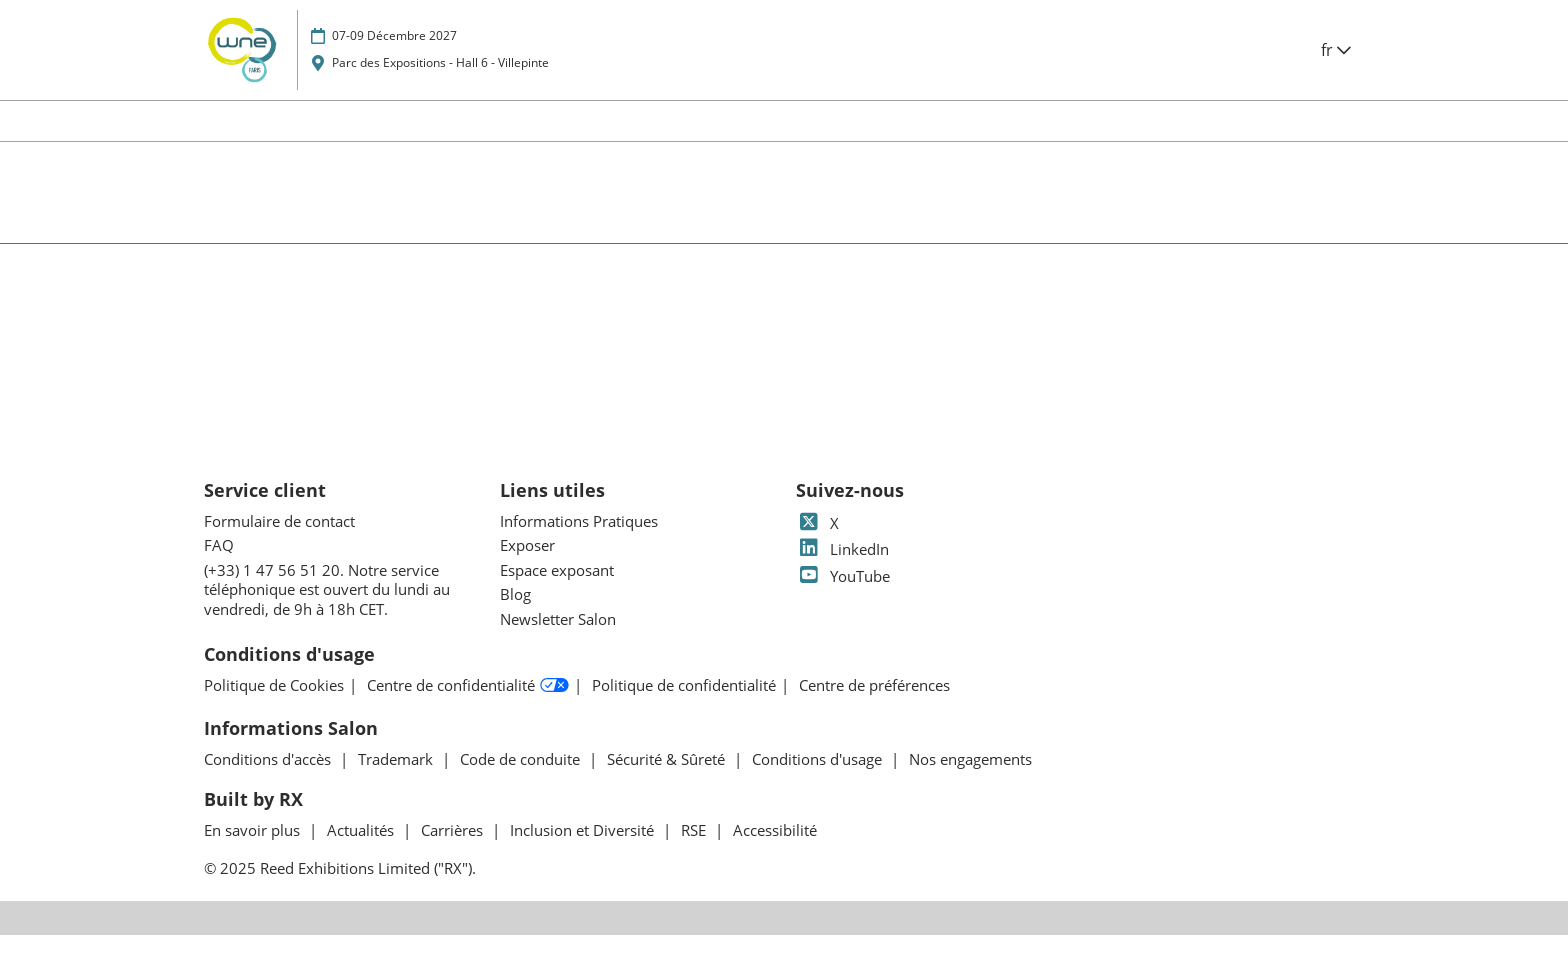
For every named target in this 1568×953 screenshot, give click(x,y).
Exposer (527, 563)
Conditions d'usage (819, 777)
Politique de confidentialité (684, 703)
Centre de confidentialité (468, 704)
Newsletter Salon (558, 637)
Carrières (454, 848)
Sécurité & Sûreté (668, 777)
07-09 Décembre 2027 (394, 54)
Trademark (397, 777)
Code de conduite (522, 777)
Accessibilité (775, 848)
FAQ (219, 563)
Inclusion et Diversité (584, 848)
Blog (515, 612)
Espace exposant (557, 588)
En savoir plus (254, 848)
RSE (695, 848)
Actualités (362, 848)
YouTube (843, 594)
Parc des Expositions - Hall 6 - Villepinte (440, 81)
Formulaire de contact (279, 539)
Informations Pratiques (579, 539)
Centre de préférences (874, 703)
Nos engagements (970, 777)
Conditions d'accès (269, 777)
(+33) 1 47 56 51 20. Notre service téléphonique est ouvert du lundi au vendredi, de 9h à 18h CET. (327, 607)
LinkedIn (842, 567)
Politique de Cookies (274, 703)
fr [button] (1336, 69)
